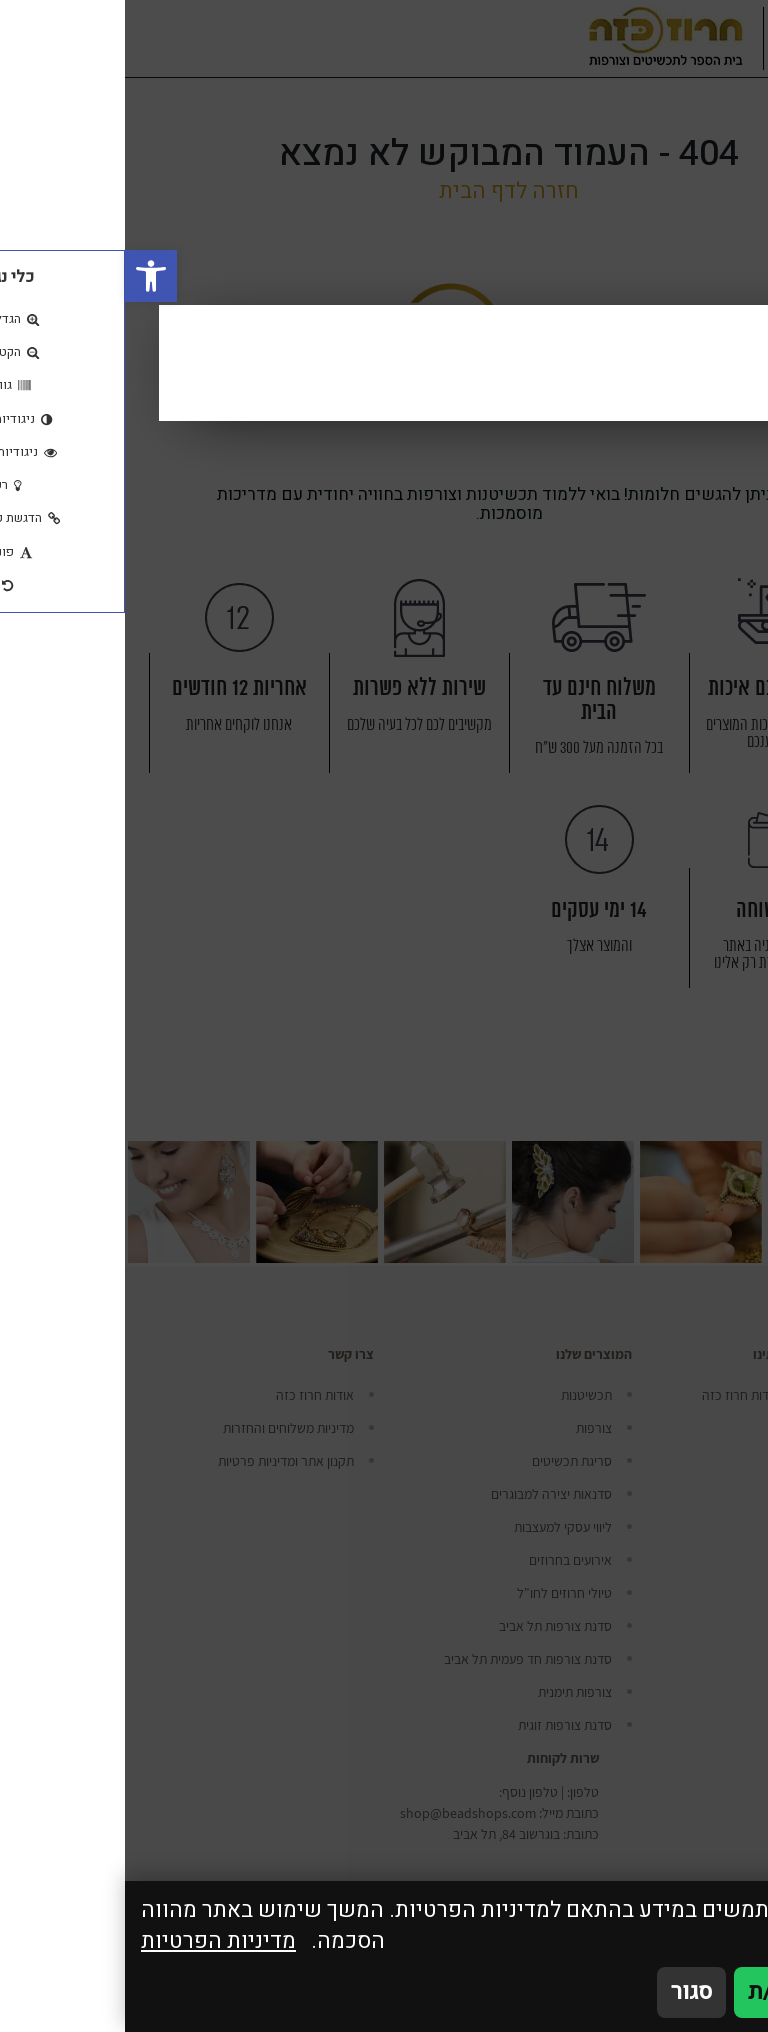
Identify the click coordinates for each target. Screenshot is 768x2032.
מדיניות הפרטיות (93, 1941)
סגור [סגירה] (566, 1992)
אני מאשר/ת (680, 1992)
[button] (26, 276)
